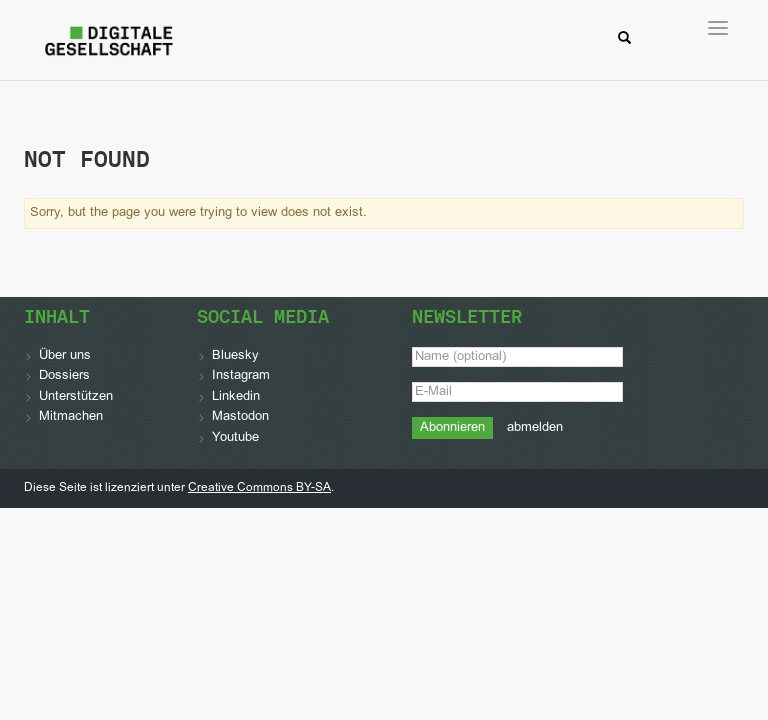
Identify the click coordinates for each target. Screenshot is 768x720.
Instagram (241, 376)
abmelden (535, 428)
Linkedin (236, 397)
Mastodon (240, 417)
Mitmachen (71, 417)
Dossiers (64, 376)
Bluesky (235, 356)
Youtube (235, 438)
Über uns (65, 356)
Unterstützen (76, 397)
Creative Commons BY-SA (259, 488)
